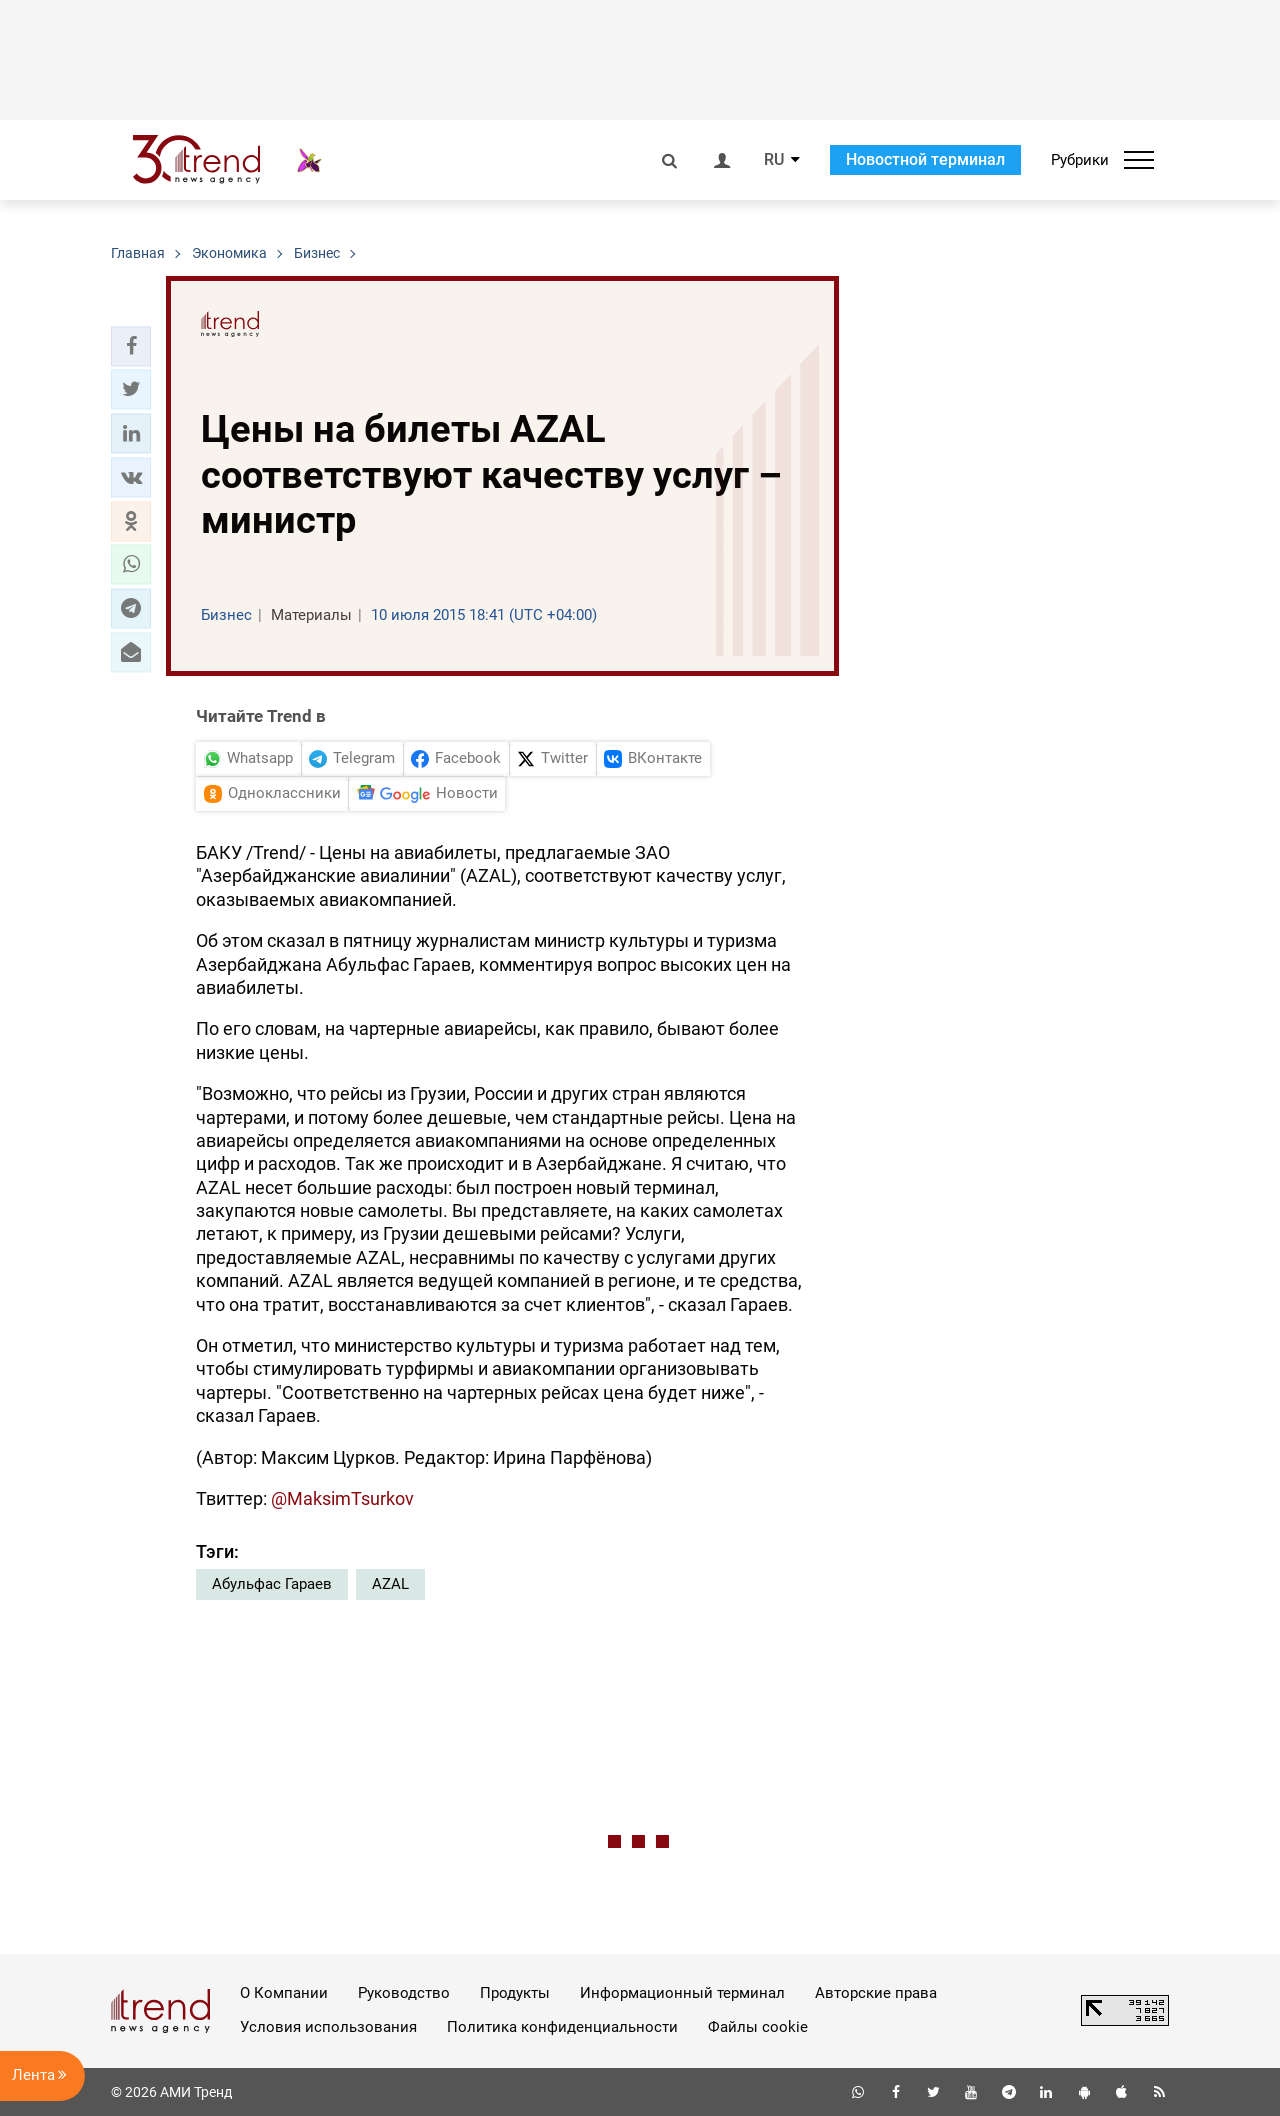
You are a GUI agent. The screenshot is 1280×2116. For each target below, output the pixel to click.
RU (774, 160)
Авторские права (876, 1993)
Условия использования (328, 2027)
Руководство (404, 1993)
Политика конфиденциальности (562, 2027)
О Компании (284, 1993)
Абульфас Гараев (272, 1584)
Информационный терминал (682, 1993)
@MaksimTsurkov (342, 1498)
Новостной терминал (925, 159)
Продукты (515, 1993)
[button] (131, 346)
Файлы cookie (758, 2027)
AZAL (390, 1584)
